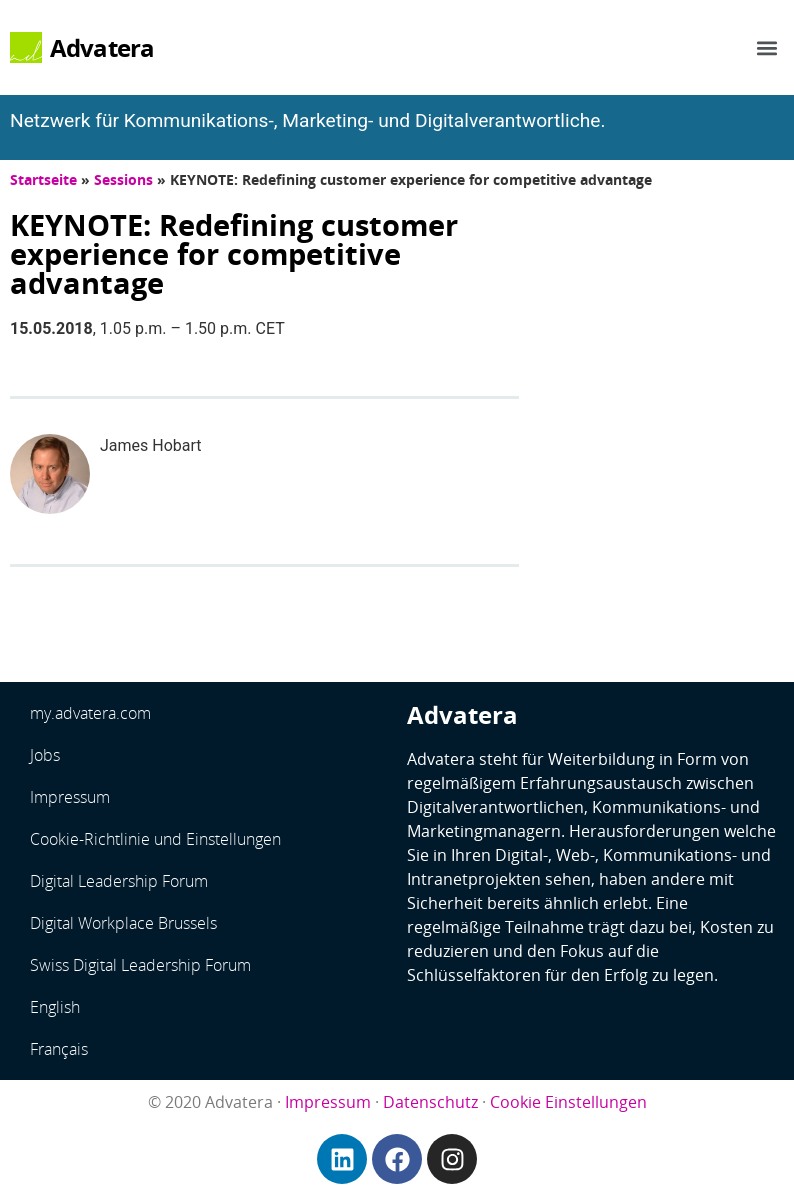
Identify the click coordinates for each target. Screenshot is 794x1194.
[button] (767, 47)
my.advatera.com (90, 713)
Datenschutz (430, 1102)
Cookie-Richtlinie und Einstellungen (155, 839)
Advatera (102, 48)
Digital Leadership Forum (119, 881)
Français (59, 1049)
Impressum (70, 797)
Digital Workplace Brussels (123, 923)
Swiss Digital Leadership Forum (140, 965)
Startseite (43, 179)
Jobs (45, 755)
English (55, 1007)
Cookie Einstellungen (568, 1102)
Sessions (123, 179)
